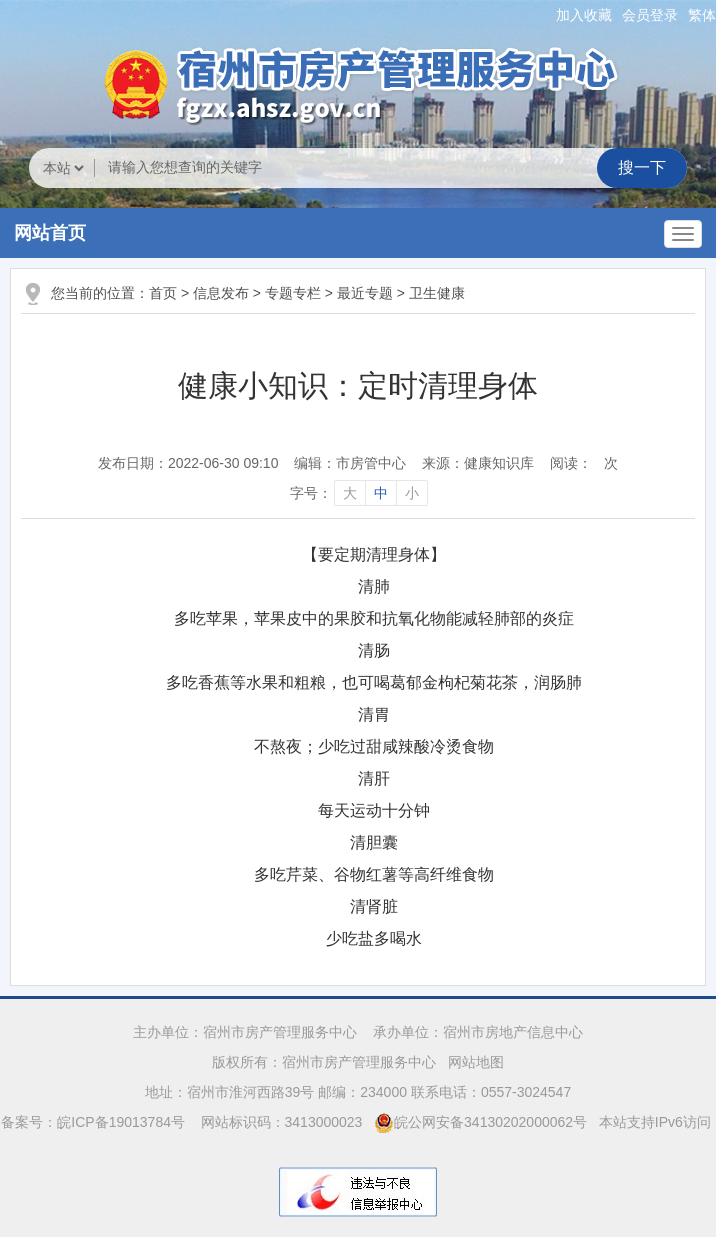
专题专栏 (293, 293)
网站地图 (476, 1062)
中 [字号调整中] (381, 493)
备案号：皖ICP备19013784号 (95, 1122)
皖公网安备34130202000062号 (480, 1122)
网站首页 (50, 233)
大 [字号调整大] (350, 493)
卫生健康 (437, 293)
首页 (163, 293)
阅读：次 (584, 463)
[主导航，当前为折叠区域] (683, 234)
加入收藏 (584, 15)
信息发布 (221, 293)
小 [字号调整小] (412, 493)
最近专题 (365, 293)
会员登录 (650, 15)
